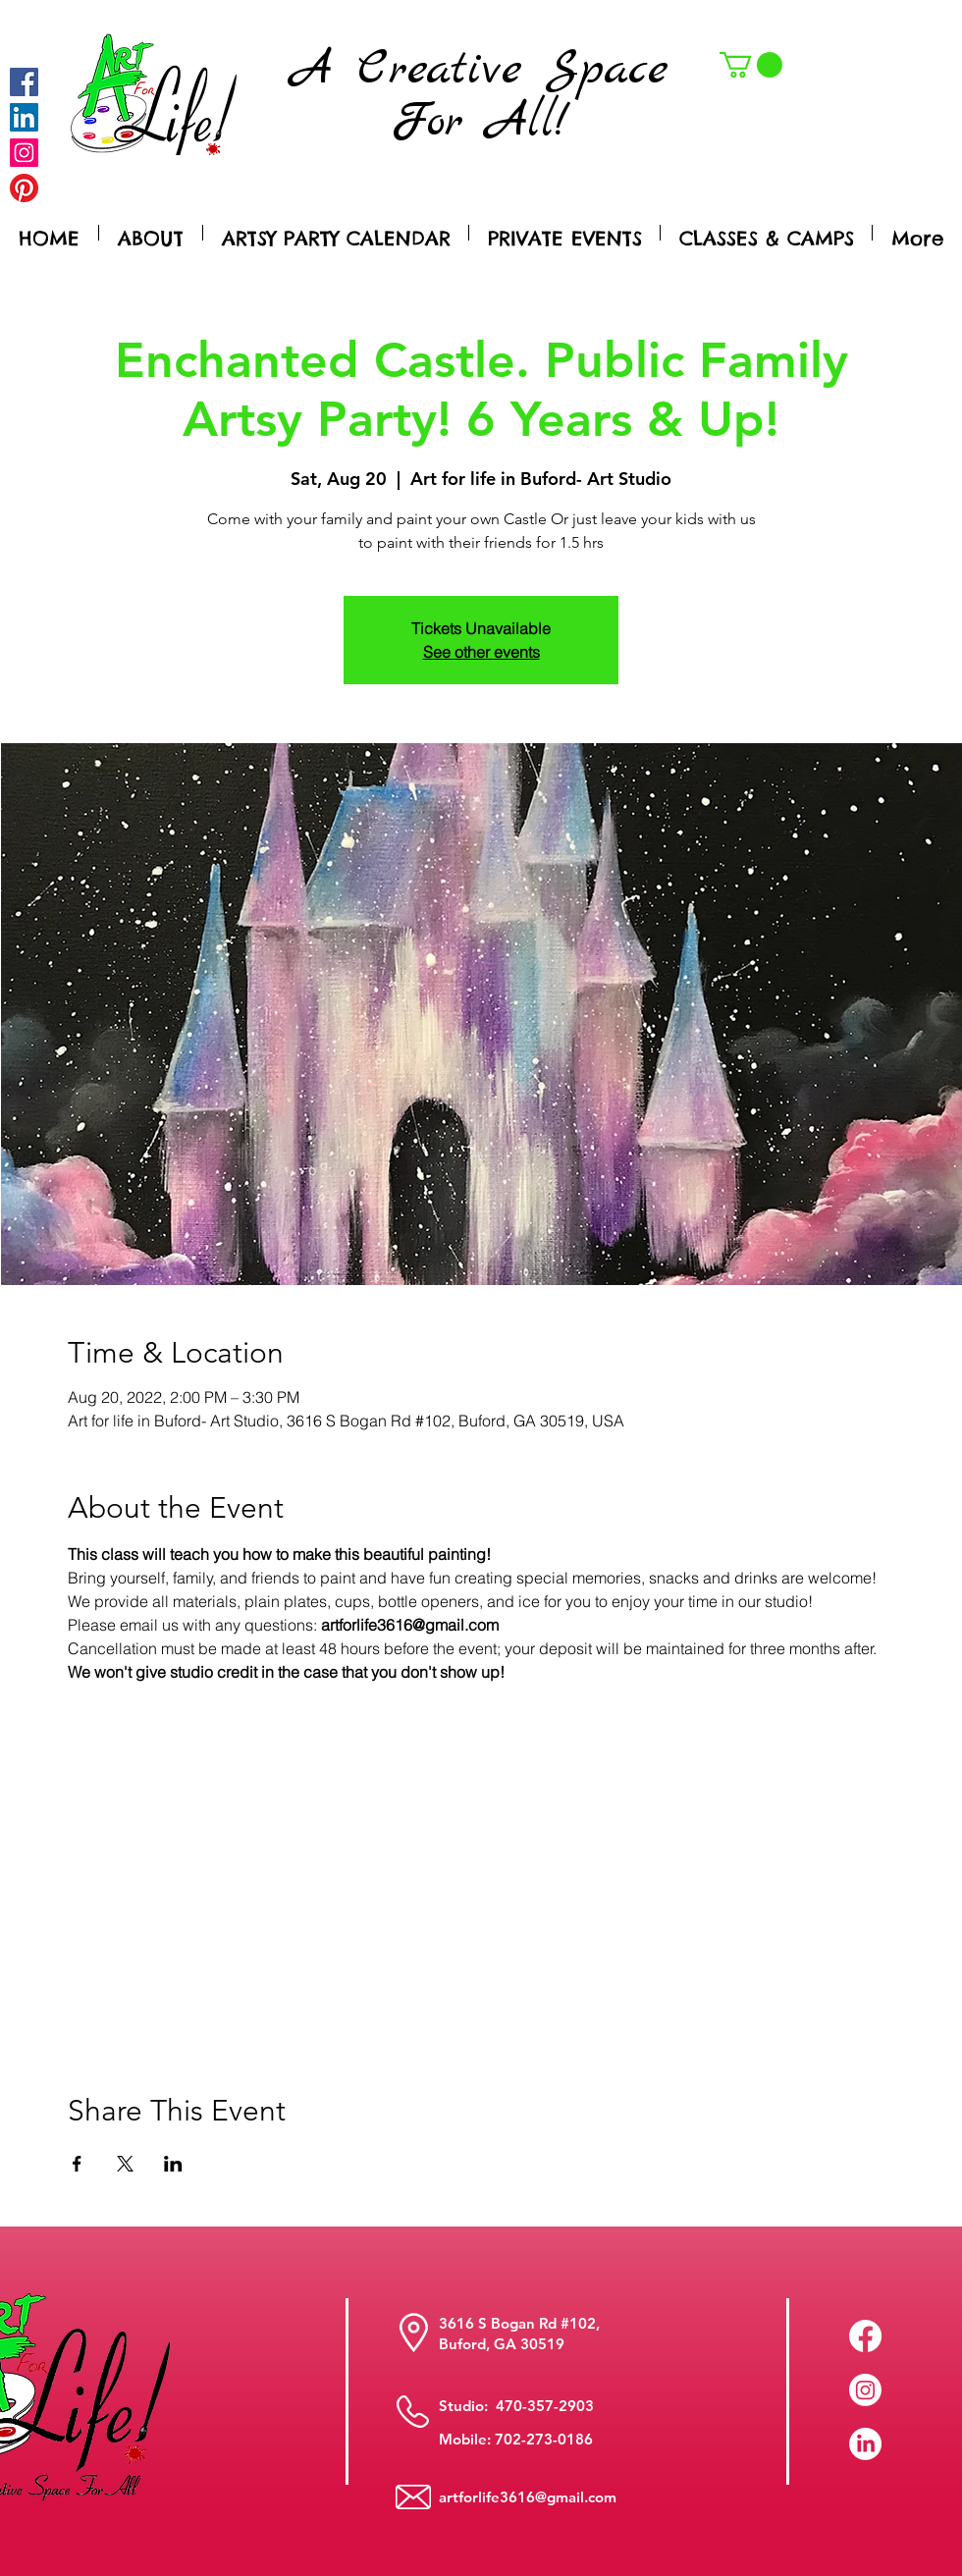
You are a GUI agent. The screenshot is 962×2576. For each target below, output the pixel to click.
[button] (751, 65)
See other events (481, 652)
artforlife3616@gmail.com (527, 2497)
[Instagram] (24, 152)
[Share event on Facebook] (77, 2164)
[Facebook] (24, 82)
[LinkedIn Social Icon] (24, 117)
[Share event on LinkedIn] (173, 2164)
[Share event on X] (125, 2164)
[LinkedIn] (865, 2444)
